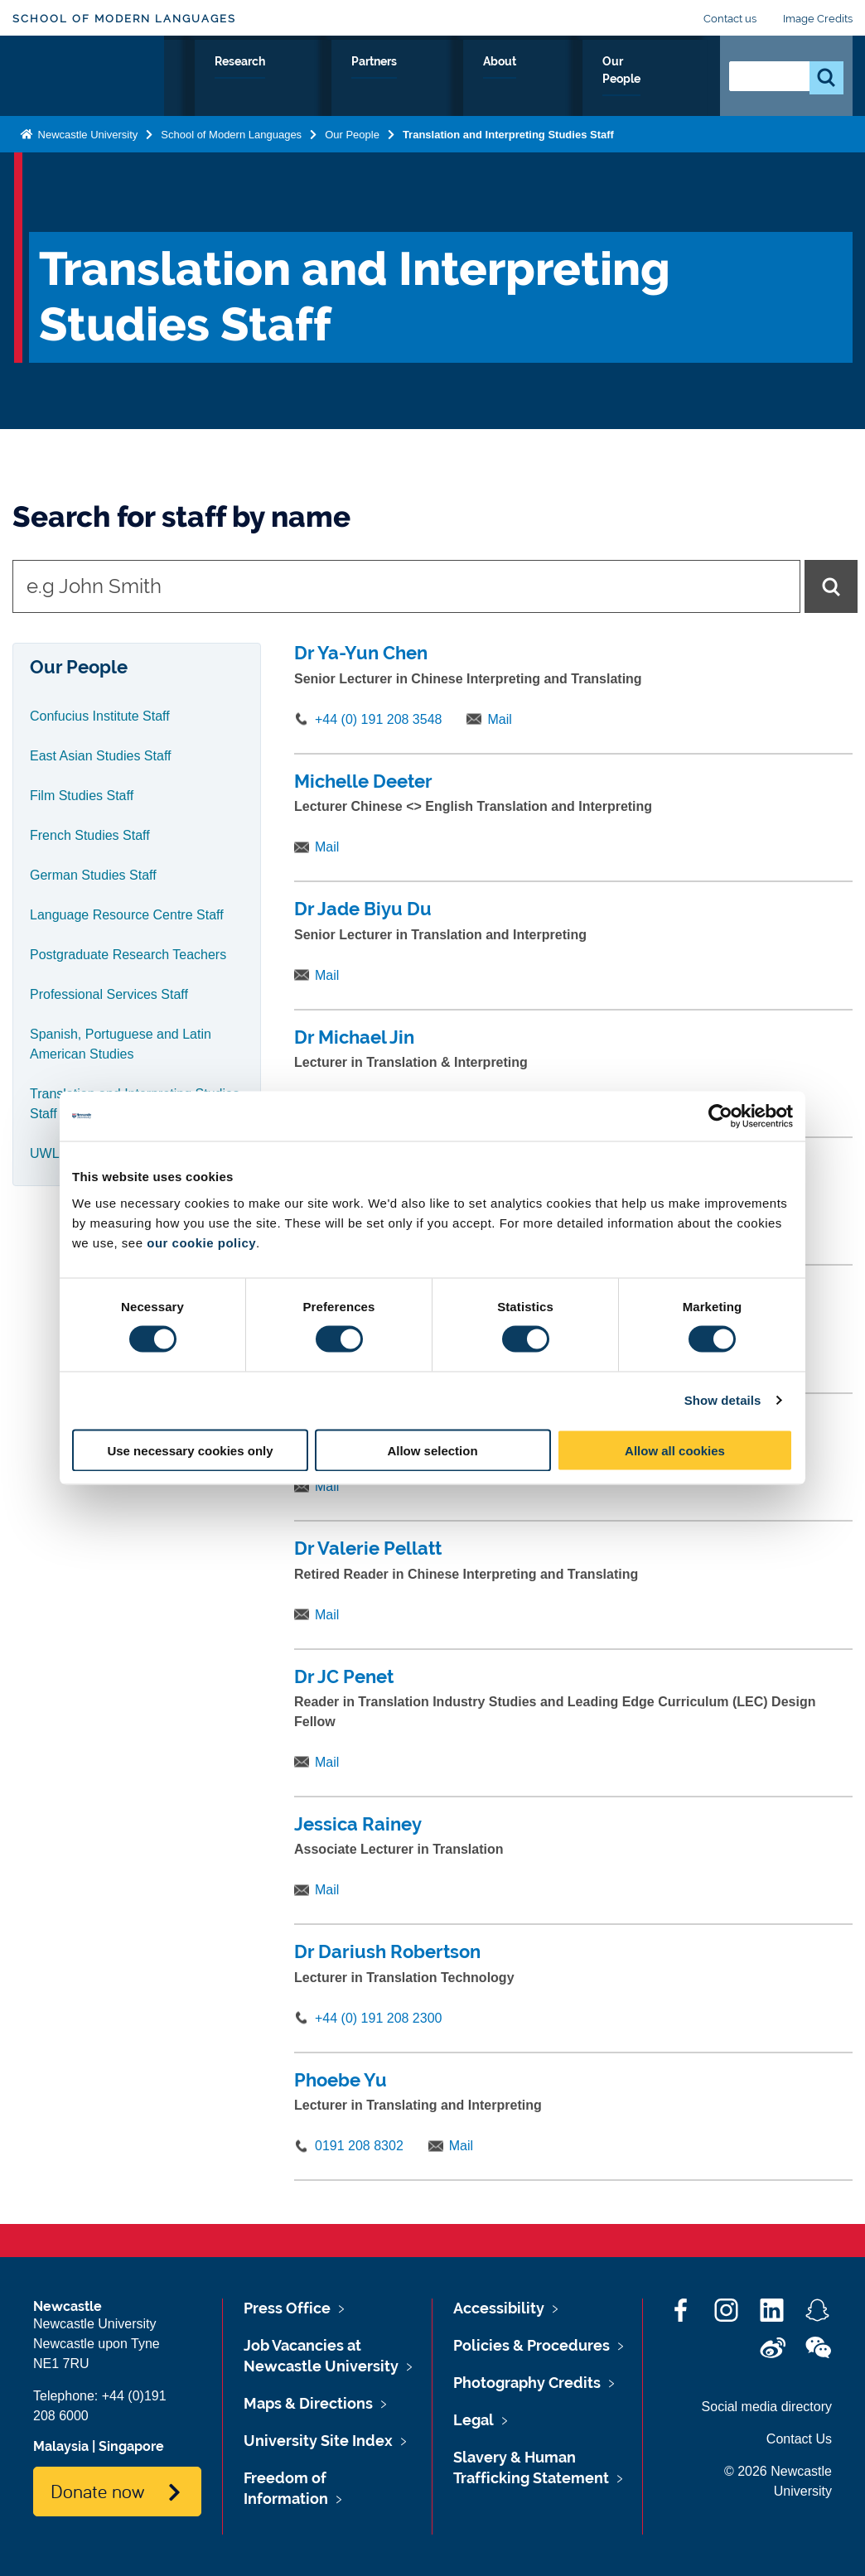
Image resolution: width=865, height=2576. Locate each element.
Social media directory (767, 2407)
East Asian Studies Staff (100, 756)
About (577, 80)
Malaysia (61, 2446)
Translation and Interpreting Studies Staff (508, 155)
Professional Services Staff (109, 994)
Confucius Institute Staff (100, 716)
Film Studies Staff (81, 796)
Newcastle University (86, 155)
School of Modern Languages (124, 18)
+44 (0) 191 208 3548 (378, 719)
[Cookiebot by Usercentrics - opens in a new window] (720, 1116)
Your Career (327, 90)
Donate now (97, 2490)
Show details (722, 1400)
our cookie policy (201, 1242)
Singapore (131, 2446)
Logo (88, 86)
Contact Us (799, 2439)
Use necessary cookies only (190, 1450)
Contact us (729, 18)
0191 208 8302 (359, 2146)
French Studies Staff (90, 835)
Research (420, 80)
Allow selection (432, 1450)
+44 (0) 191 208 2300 (378, 2018)
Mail (499, 719)
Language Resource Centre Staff (127, 915)
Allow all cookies (675, 1450)
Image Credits (818, 18)
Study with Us (220, 90)
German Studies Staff (93, 875)
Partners (504, 80)
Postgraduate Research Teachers (128, 955)
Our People (658, 90)
